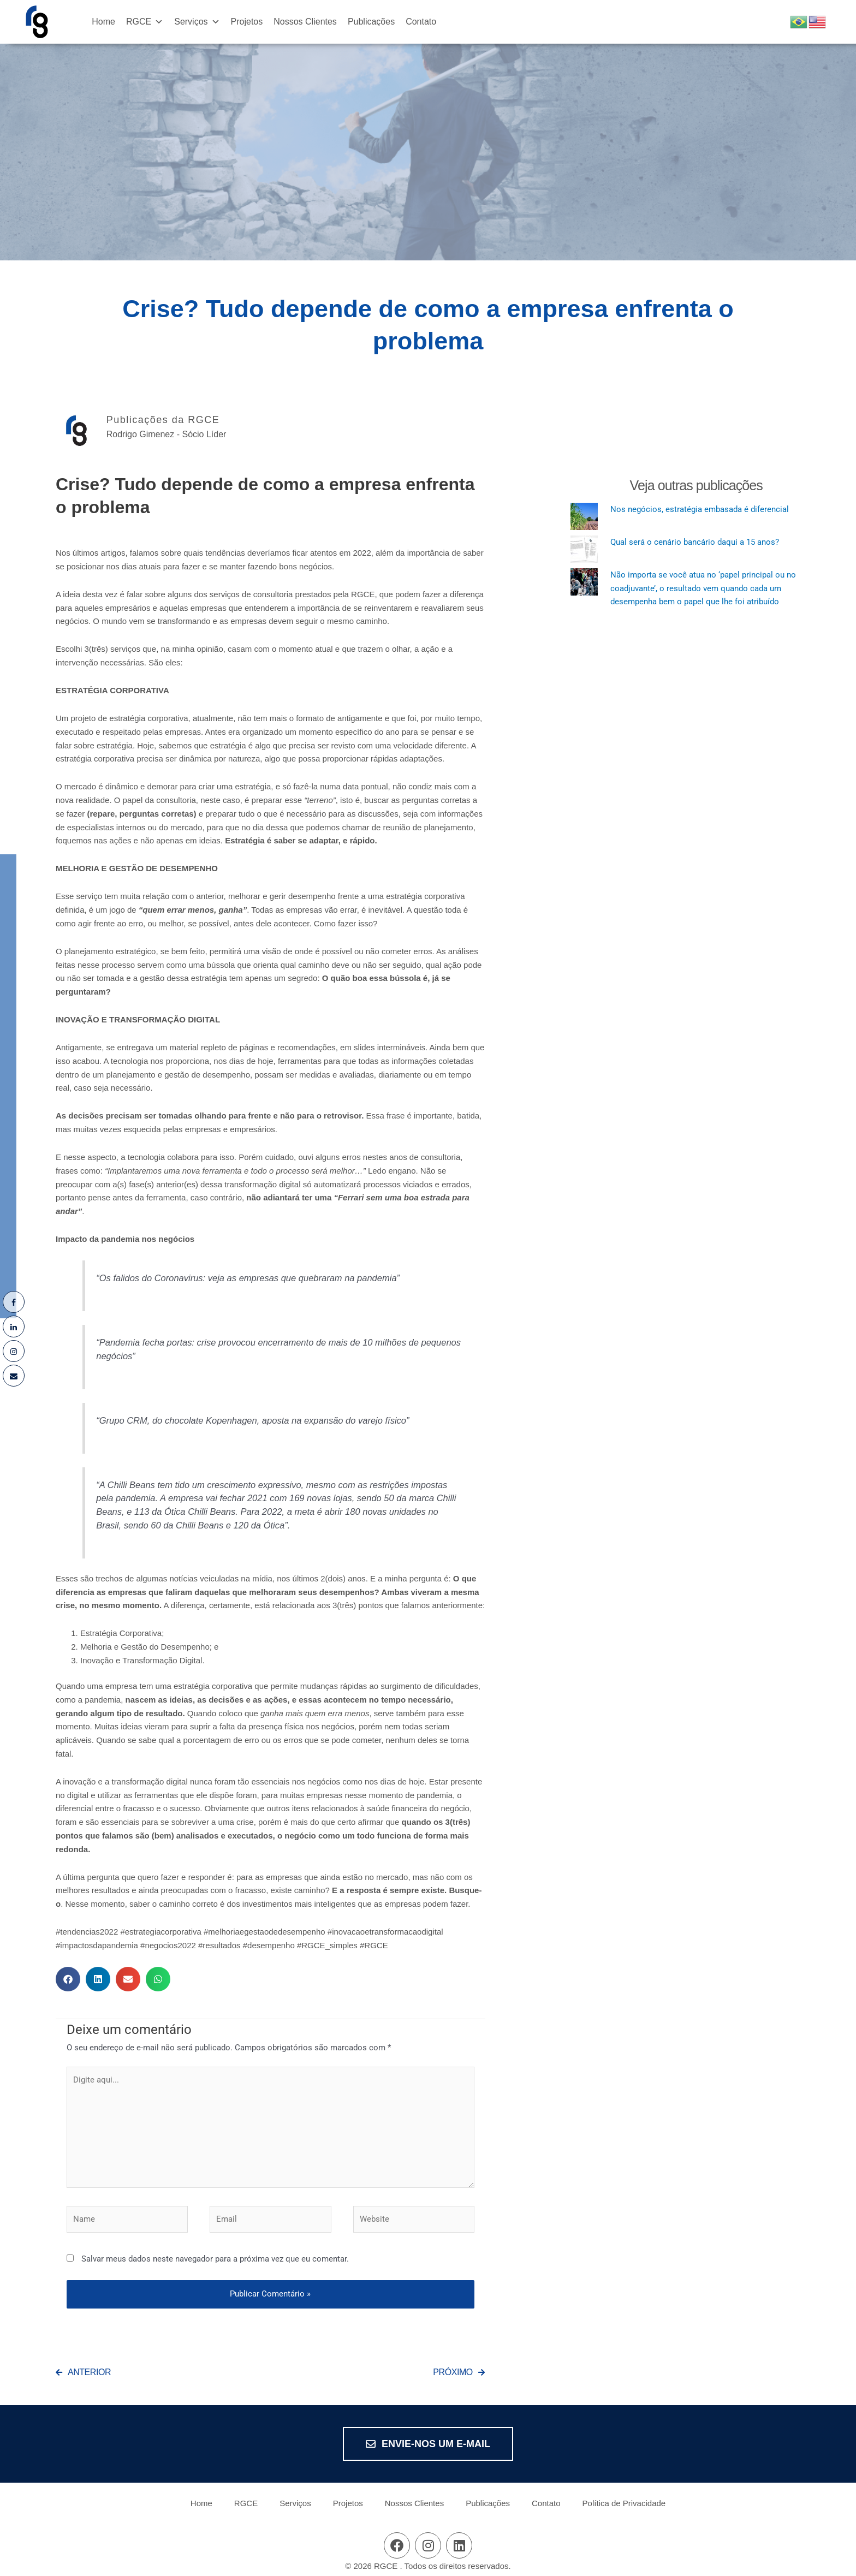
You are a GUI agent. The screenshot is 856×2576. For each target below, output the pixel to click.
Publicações (371, 21)
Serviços (196, 21)
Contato (421, 21)
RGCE (144, 21)
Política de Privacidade (624, 2503)
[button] (68, 1979)
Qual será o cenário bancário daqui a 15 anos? (694, 542)
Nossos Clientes (305, 21)
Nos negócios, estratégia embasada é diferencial (699, 509)
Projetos (247, 21)
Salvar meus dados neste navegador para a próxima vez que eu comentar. (215, 2259)
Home (103, 21)
